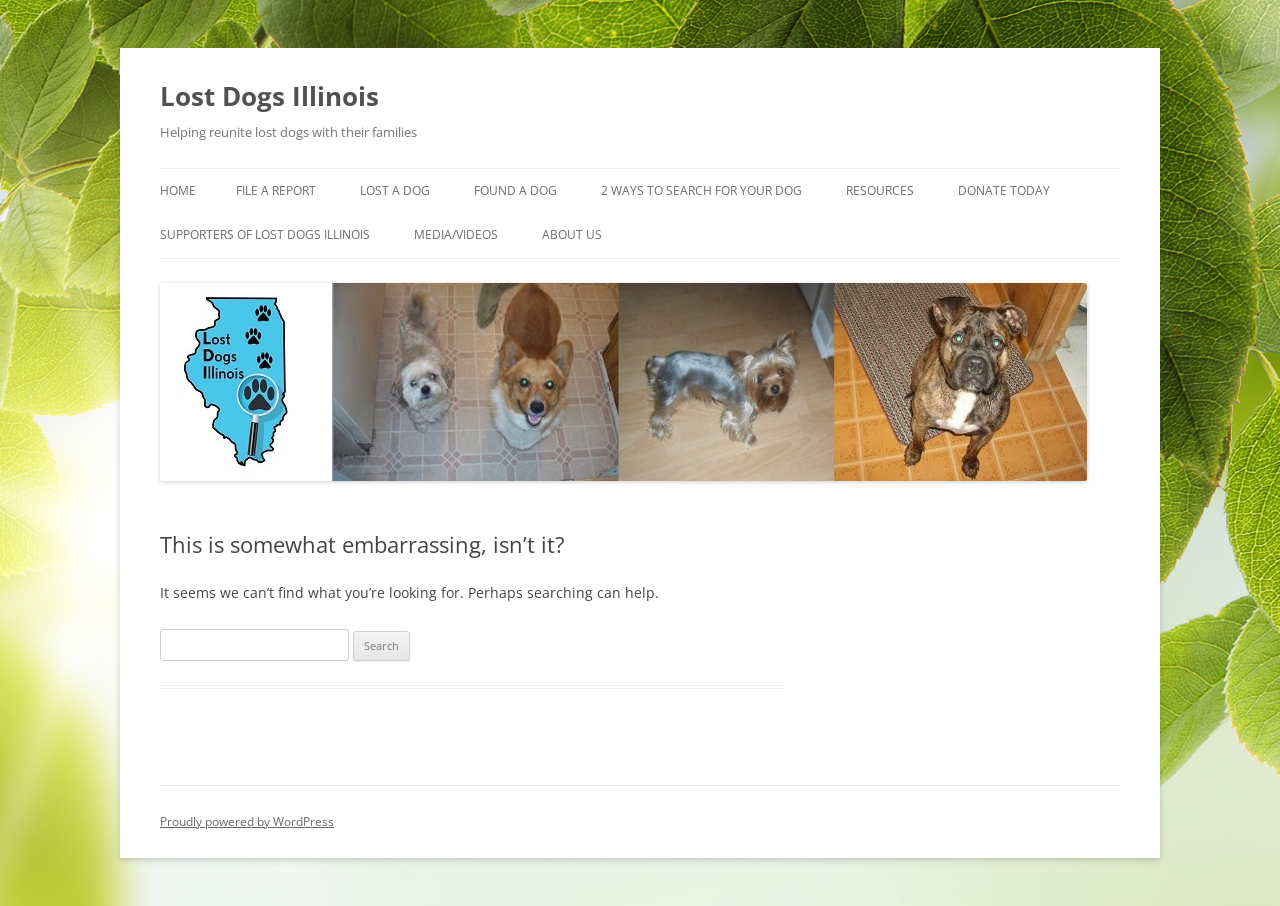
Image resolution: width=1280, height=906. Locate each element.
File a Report (276, 190)
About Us (572, 234)
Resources (880, 190)
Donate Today (1004, 190)
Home (178, 190)
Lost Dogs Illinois (269, 96)
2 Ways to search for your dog (701, 190)
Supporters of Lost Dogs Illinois (265, 234)
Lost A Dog (395, 190)
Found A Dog (515, 190)
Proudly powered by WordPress (247, 821)
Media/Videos (456, 234)
